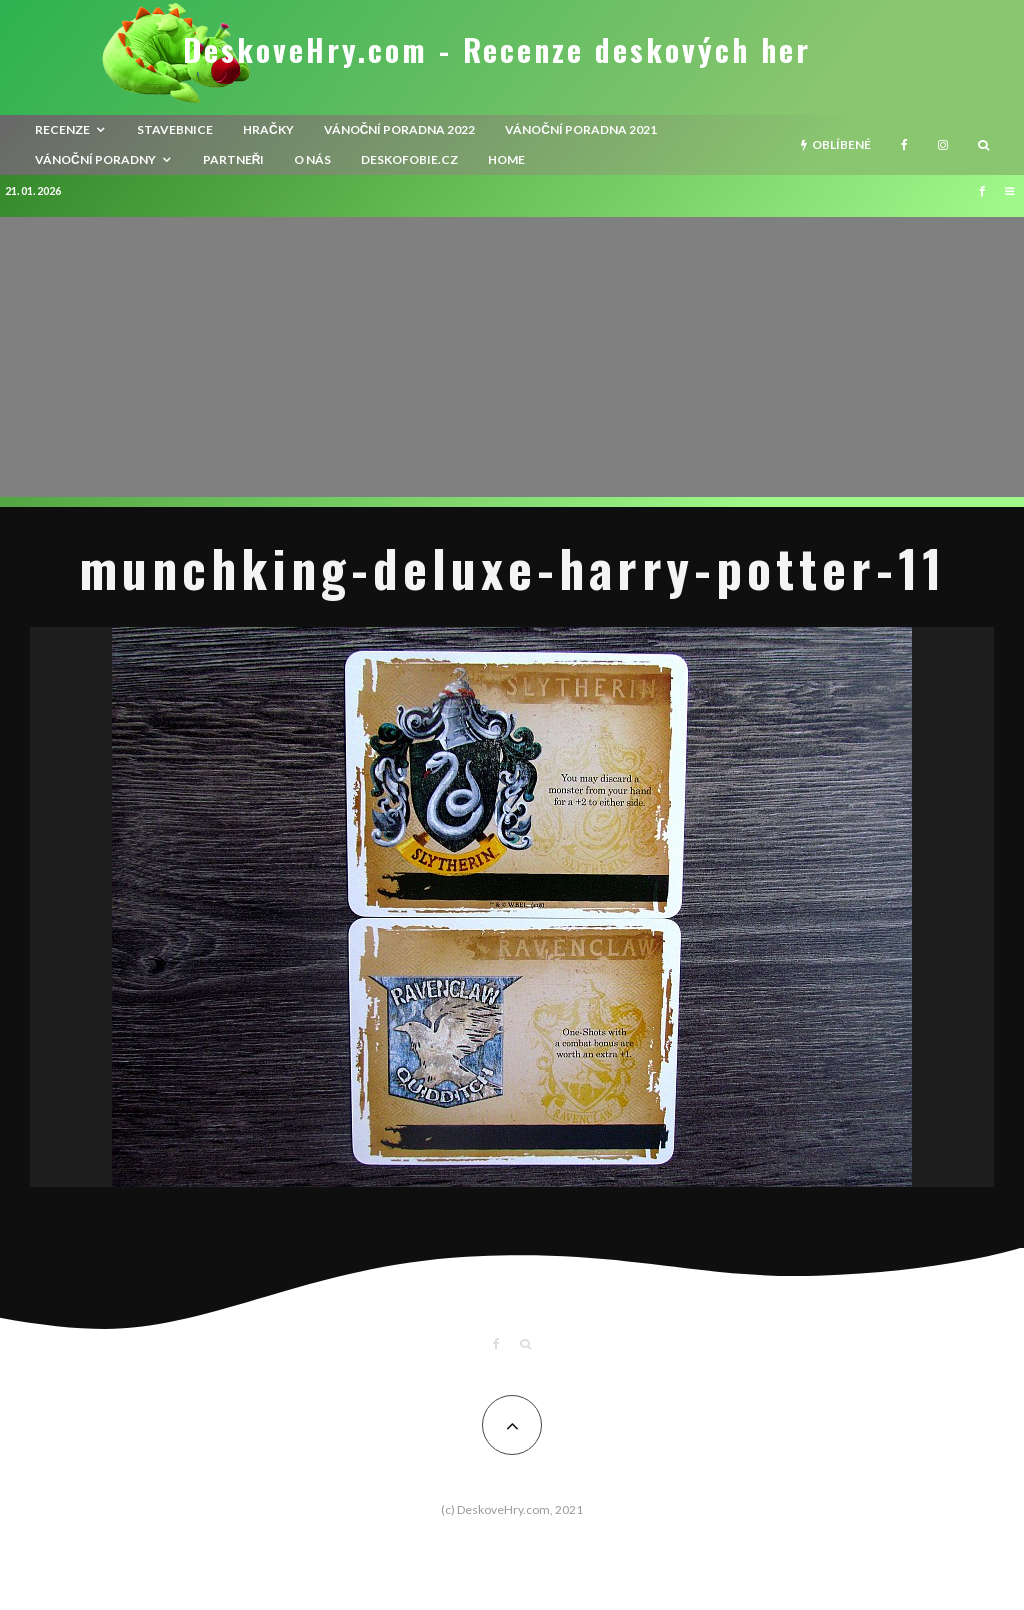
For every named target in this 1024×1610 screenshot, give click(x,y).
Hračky (268, 129)
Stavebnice (175, 129)
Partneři (234, 159)
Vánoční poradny (95, 159)
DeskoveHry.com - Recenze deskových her (497, 50)
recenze (62, 129)
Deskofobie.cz (409, 159)
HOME (506, 159)
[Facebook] (904, 145)
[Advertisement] (512, 357)
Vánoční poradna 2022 (400, 129)
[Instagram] (943, 145)
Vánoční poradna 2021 (581, 129)
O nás (312, 159)
